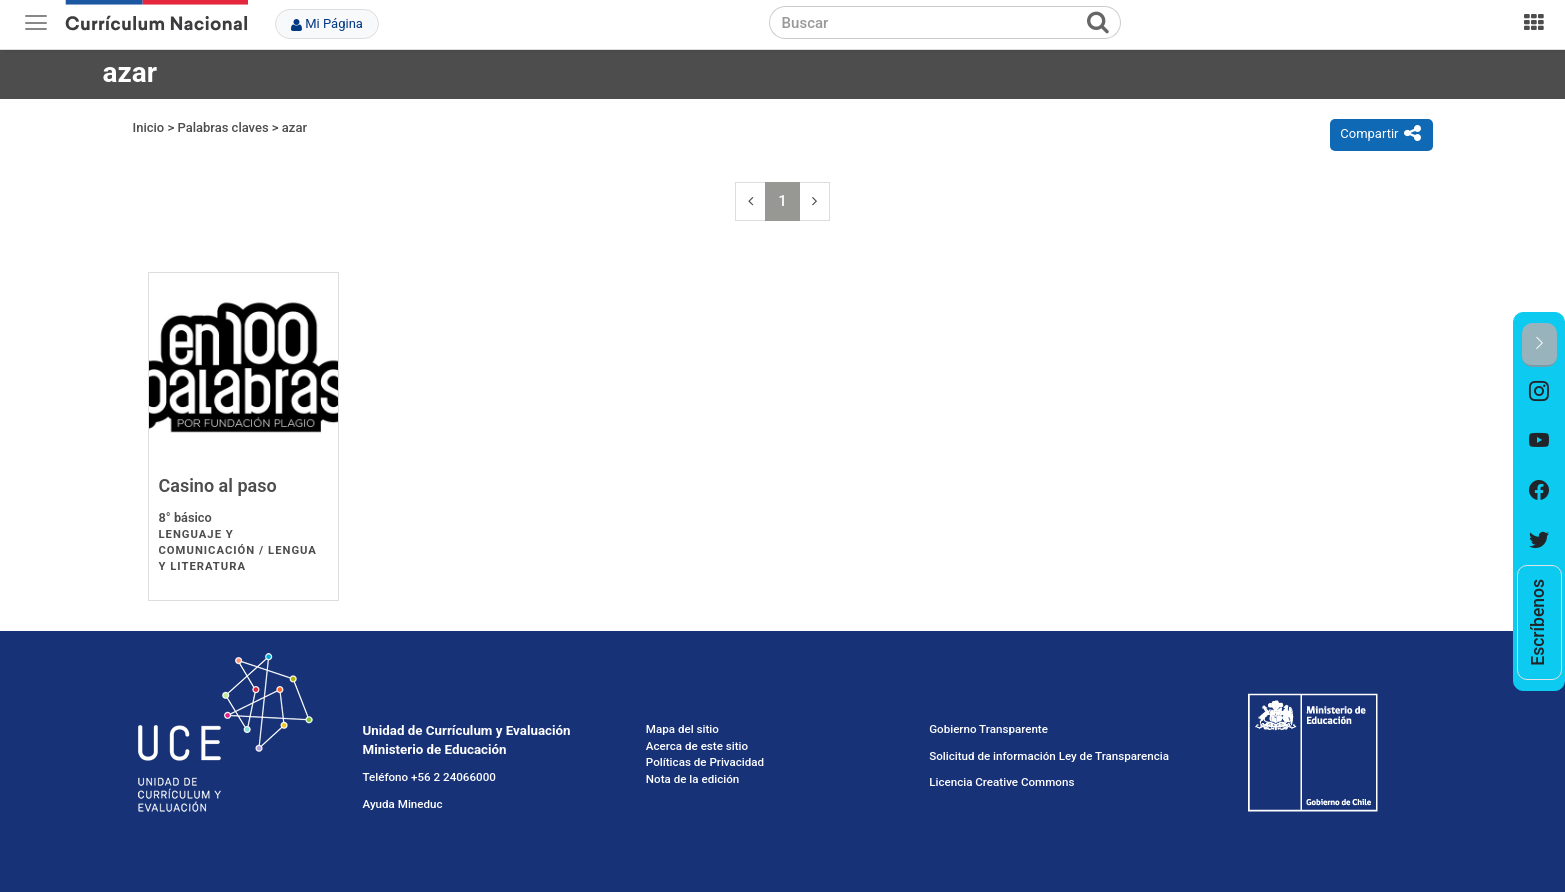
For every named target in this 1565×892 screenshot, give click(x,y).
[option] (1539, 392)
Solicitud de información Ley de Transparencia (1049, 756)
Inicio (149, 127)
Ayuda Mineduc (403, 804)
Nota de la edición (692, 779)
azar (294, 127)
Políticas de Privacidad (705, 762)
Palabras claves (222, 127)
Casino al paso (218, 485)
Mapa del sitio (682, 729)
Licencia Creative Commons (1001, 782)
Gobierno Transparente (988, 729)
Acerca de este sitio (697, 746)
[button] (1539, 344)
